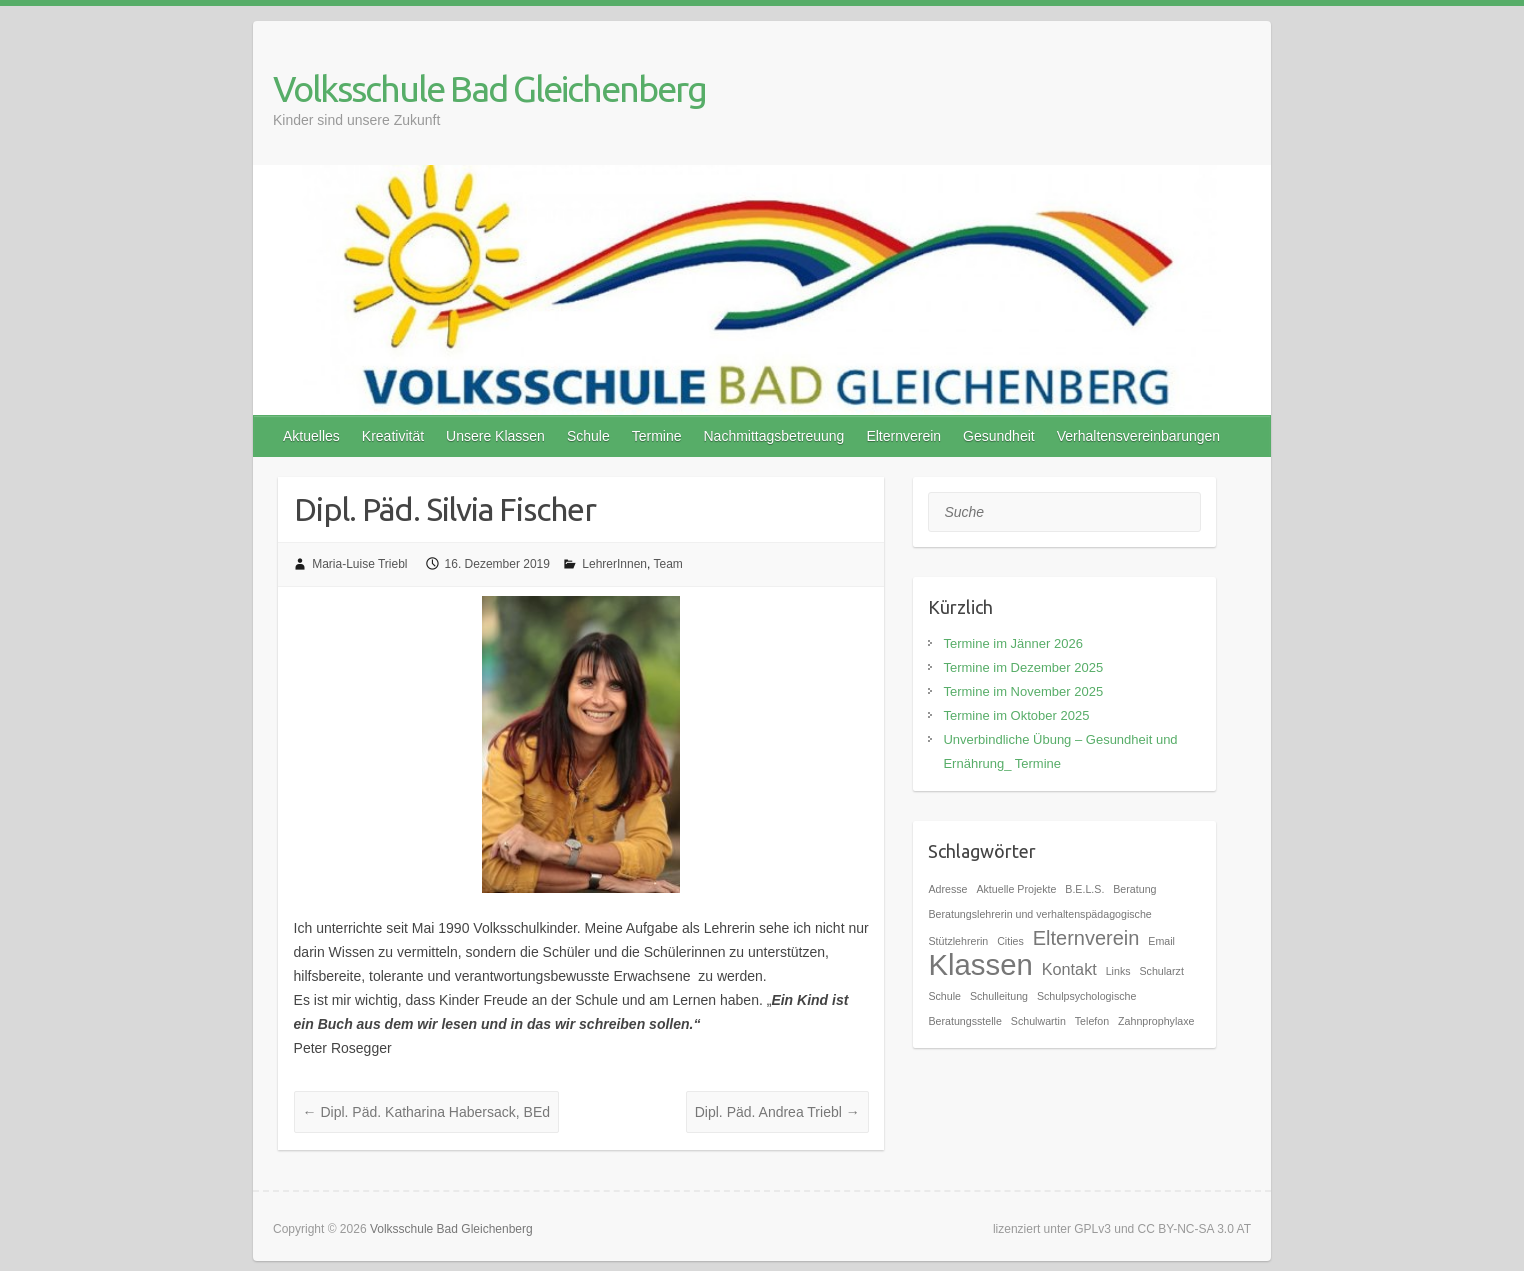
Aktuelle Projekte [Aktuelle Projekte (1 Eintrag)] (1016, 889)
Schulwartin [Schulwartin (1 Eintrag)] (1038, 1021)
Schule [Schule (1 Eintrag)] (944, 996)
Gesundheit (999, 436)
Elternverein (903, 436)
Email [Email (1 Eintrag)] (1161, 941)
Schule (588, 436)
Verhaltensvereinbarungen (1138, 436)
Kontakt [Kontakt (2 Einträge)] (1069, 969)
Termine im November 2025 (1023, 691)
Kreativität (393, 436)
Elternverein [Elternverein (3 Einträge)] (1086, 938)
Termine (657, 436)
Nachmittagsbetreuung (774, 436)
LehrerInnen (614, 564)
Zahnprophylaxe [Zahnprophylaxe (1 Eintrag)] (1156, 1021)
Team (667, 564)
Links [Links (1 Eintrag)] (1118, 971)
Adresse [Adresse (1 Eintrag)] (947, 889)
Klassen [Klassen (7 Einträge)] (980, 964)
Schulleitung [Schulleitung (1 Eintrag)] (999, 996)
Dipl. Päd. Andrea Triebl (777, 1112)
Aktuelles (311, 436)
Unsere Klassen (495, 436)
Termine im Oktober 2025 (1016, 715)
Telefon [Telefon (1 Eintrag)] (1092, 1021)
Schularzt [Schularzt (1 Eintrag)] (1161, 971)
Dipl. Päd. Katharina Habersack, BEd (426, 1112)
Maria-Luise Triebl (359, 564)
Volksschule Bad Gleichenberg (489, 88)
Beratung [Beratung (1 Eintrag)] (1134, 889)
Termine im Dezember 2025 (1023, 667)
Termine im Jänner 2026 (1012, 643)
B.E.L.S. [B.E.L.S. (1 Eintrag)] (1084, 889)
